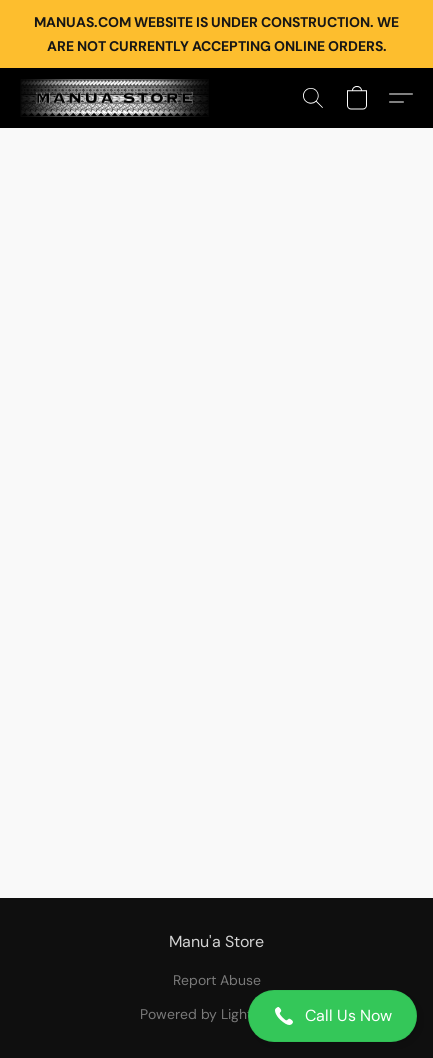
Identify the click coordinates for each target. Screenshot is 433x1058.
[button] (216, 1016)
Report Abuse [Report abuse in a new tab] (217, 980)
